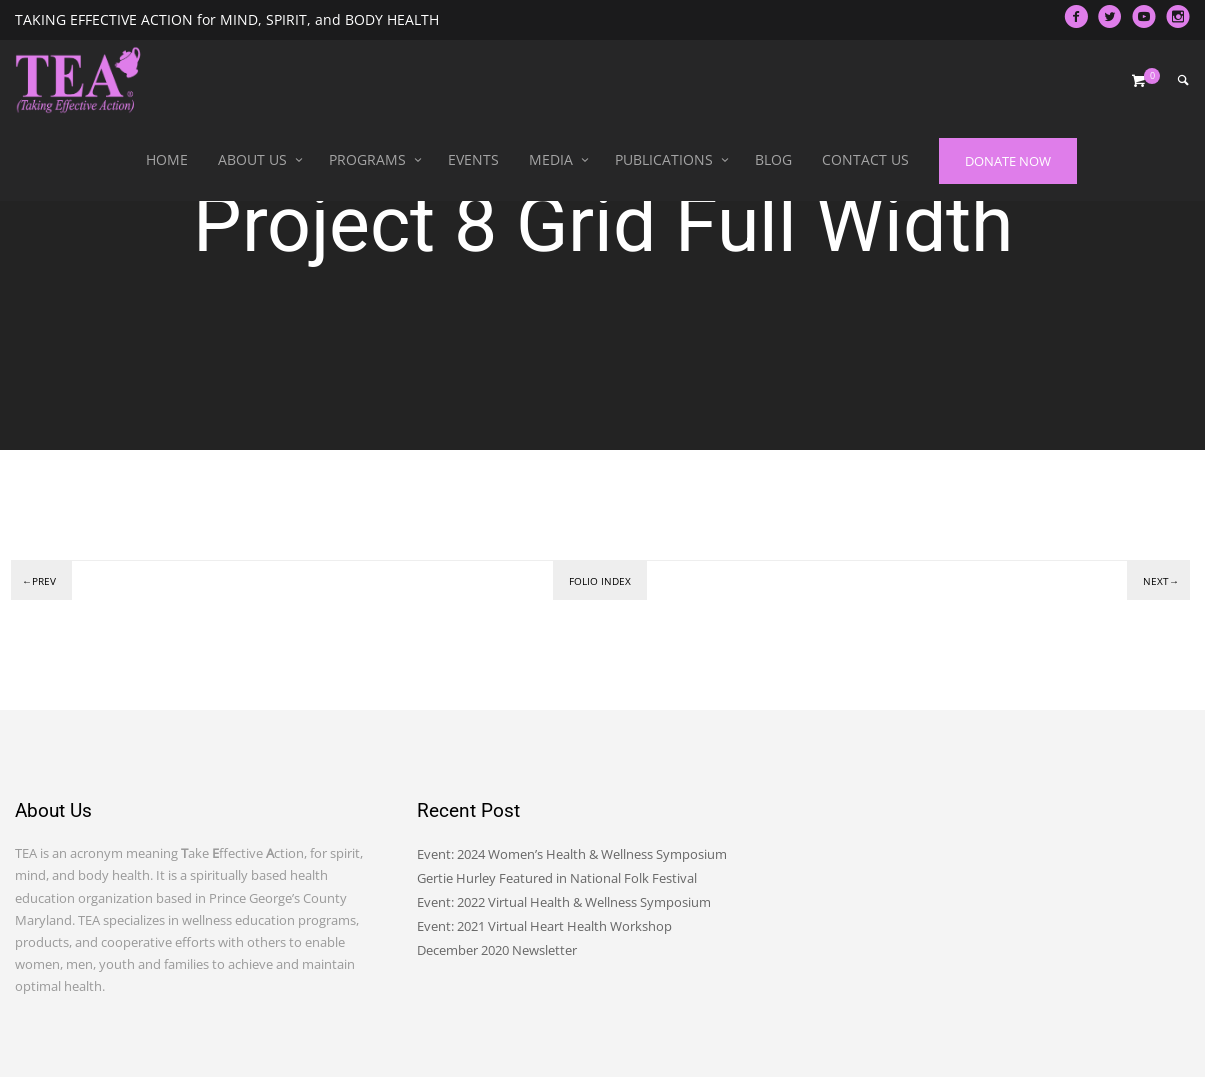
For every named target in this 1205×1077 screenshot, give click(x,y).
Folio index (600, 581)
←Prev (39, 581)
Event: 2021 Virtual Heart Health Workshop (544, 926)
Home (167, 159)
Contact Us (865, 159)
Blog (773, 159)
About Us (252, 159)
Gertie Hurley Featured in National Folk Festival (557, 878)
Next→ (1161, 581)
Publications (664, 159)
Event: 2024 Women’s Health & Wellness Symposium (572, 854)
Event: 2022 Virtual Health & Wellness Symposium (564, 902)
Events (473, 159)
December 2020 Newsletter (497, 950)
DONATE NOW (1008, 161)
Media (551, 159)
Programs (367, 159)
